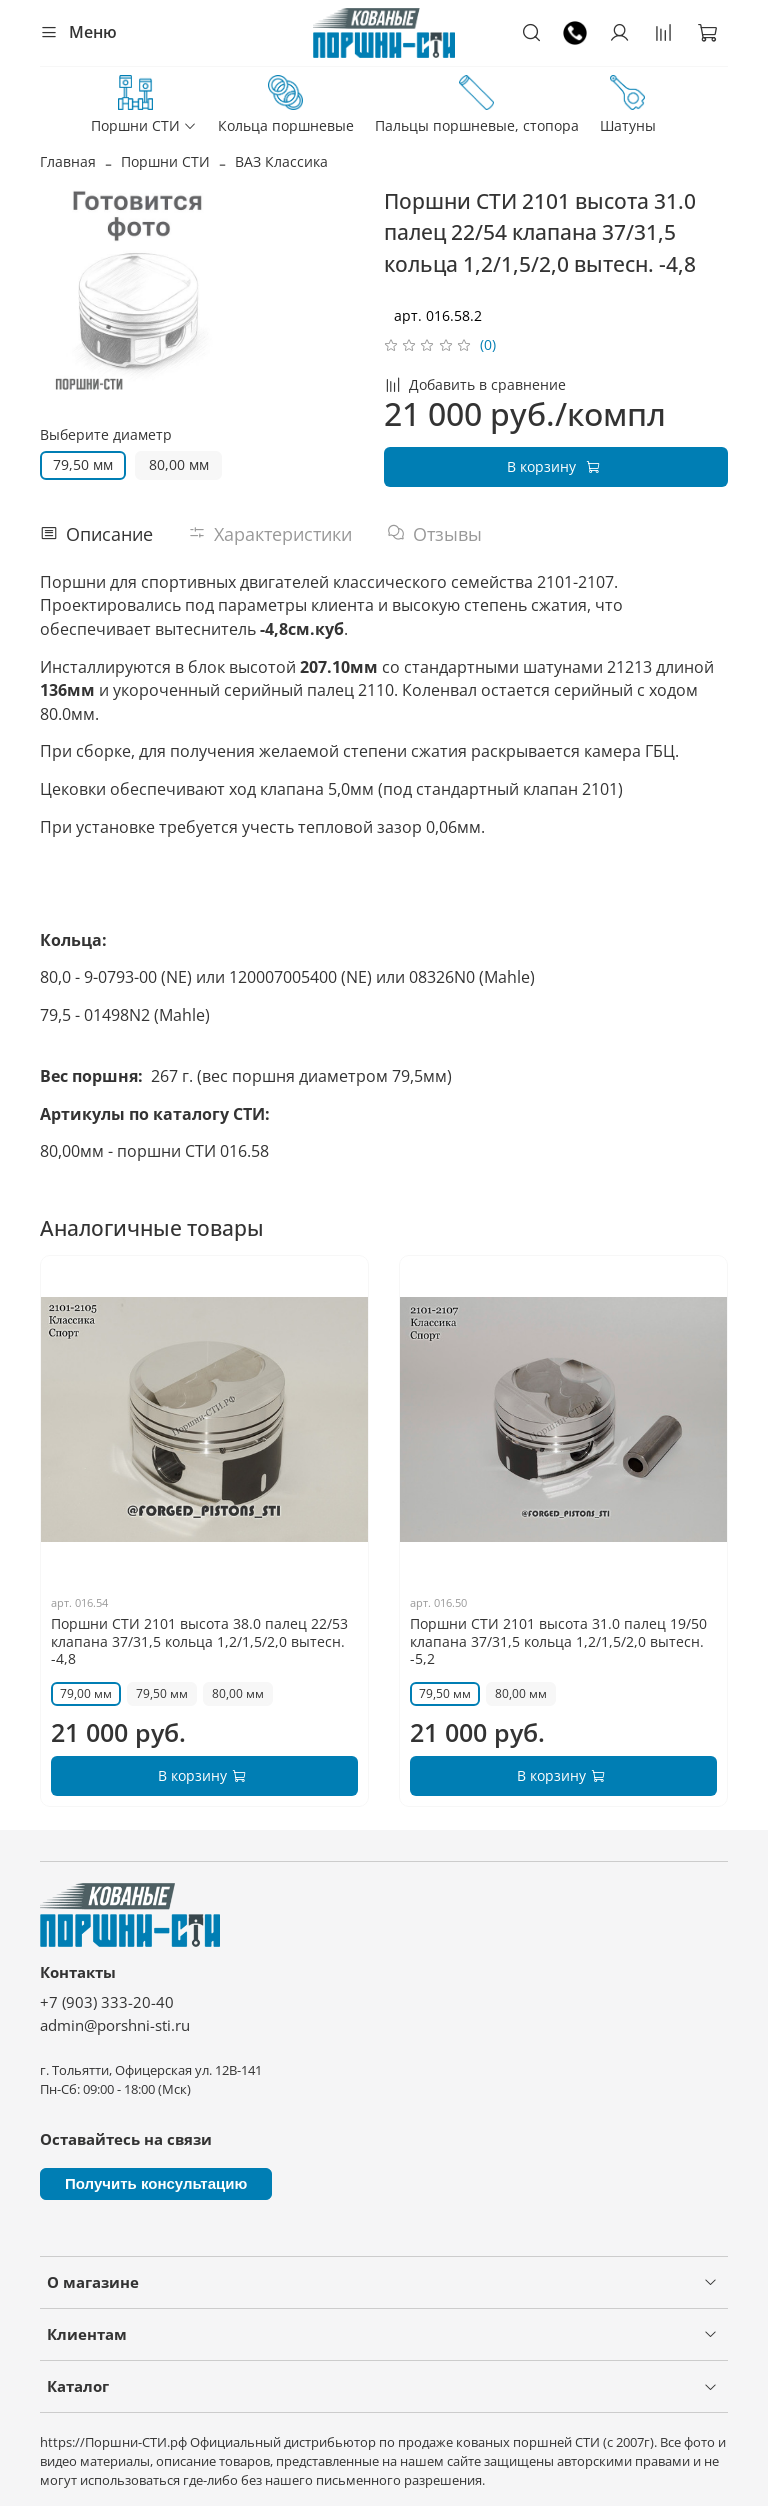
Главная (68, 161)
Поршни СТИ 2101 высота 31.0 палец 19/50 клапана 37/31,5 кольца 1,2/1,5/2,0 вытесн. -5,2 (558, 1642)
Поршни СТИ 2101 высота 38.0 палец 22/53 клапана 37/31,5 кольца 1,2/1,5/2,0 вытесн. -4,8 (199, 1642)
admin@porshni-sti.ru (115, 2025)
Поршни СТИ (144, 105)
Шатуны (628, 105)
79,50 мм (83, 464)
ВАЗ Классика (281, 161)
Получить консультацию (156, 2183)
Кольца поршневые (286, 105)
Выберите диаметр (106, 435)
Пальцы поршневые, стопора (477, 105)
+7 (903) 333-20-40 (107, 2002)
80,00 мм (179, 464)
